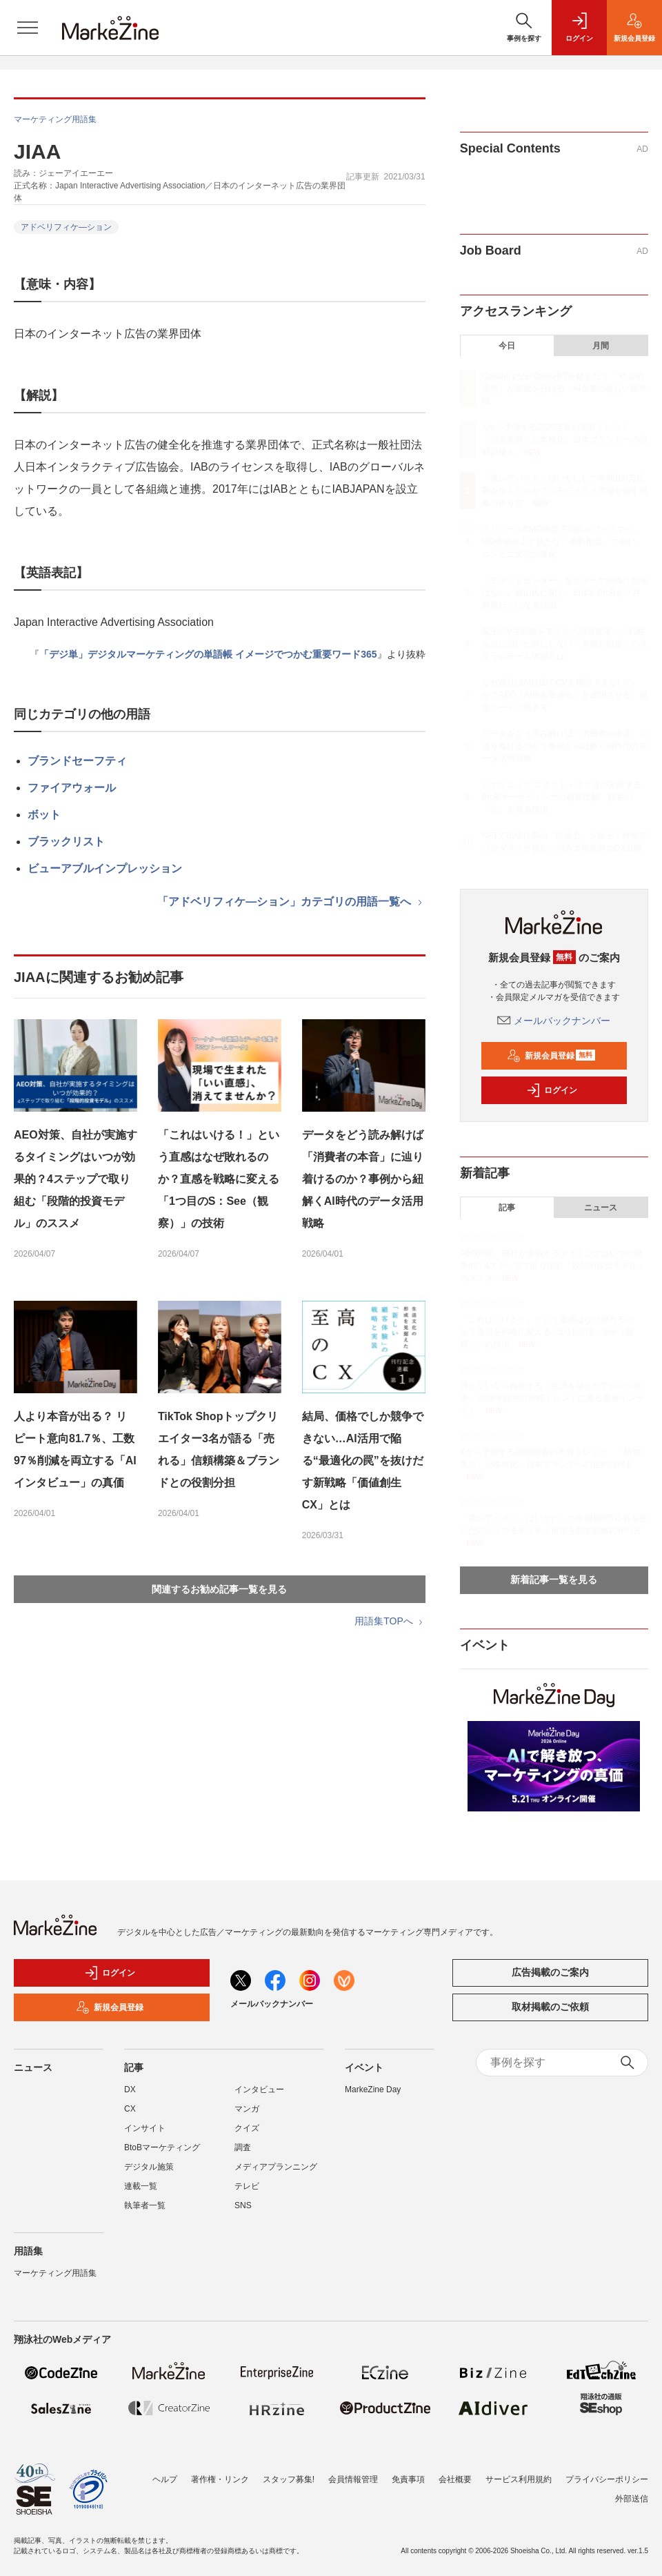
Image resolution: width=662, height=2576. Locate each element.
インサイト (145, 2128)
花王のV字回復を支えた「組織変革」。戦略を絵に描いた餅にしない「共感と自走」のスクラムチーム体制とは (565, 644)
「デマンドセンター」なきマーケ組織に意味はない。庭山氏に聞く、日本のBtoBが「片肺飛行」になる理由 (565, 593)
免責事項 (408, 2472)
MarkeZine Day (373, 2089)
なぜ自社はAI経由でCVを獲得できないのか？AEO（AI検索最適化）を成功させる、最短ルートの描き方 (565, 695)
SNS (243, 2205)
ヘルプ (164, 2472)
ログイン (551, 1090)
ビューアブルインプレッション (105, 868)
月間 (600, 346)
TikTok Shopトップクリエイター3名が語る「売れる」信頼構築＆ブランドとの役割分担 (218, 1449)
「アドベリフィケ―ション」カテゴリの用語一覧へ (291, 901)
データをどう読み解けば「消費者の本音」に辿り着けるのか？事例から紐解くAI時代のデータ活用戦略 (362, 1179)
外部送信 (631, 2492)
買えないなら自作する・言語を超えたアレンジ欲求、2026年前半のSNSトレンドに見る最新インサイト (552, 1398)
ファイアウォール (72, 788)
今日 (507, 346)
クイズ (246, 2128)
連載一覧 (140, 2186)
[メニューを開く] (27, 27)
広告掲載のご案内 (550, 1972)
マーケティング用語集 (55, 119)
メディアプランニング (275, 2167)
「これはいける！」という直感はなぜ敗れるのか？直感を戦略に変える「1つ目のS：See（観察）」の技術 (218, 1179)
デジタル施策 (149, 2167)
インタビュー (259, 2089)
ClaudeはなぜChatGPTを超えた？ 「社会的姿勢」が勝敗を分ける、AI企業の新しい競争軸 (564, 388)
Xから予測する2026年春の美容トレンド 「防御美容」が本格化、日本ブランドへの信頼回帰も (565, 439)
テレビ (246, 2186)
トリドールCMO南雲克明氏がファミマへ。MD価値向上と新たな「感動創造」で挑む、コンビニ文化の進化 (563, 541)
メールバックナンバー (553, 1020)
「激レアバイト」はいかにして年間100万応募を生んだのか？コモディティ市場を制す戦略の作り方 (565, 490)
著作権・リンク (220, 2472)
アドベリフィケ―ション (66, 227)
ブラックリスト (66, 841)
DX (130, 2089)
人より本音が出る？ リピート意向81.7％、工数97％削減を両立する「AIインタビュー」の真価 (75, 1449)
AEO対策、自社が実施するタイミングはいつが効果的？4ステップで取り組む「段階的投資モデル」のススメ (75, 1179)
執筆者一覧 (145, 2205)
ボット (44, 814)
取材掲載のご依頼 (550, 2006)
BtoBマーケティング (162, 2147)
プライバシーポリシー (606, 2472)
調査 (242, 2147)
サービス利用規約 (518, 2472)
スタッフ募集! (288, 2472)
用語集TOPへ (389, 1620)
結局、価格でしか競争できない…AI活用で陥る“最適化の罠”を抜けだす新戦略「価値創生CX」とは (362, 1460)
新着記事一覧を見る (553, 1579)
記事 (507, 1207)
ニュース (600, 1207)
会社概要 (455, 2472)
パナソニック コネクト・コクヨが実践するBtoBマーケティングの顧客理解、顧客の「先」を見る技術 (561, 797)
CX (130, 2109)
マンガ (246, 2109)
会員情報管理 (353, 2472)
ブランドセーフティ (77, 761)
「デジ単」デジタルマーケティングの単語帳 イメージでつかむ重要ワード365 (208, 654)
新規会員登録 (551, 1056)
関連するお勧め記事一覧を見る (219, 1589)
